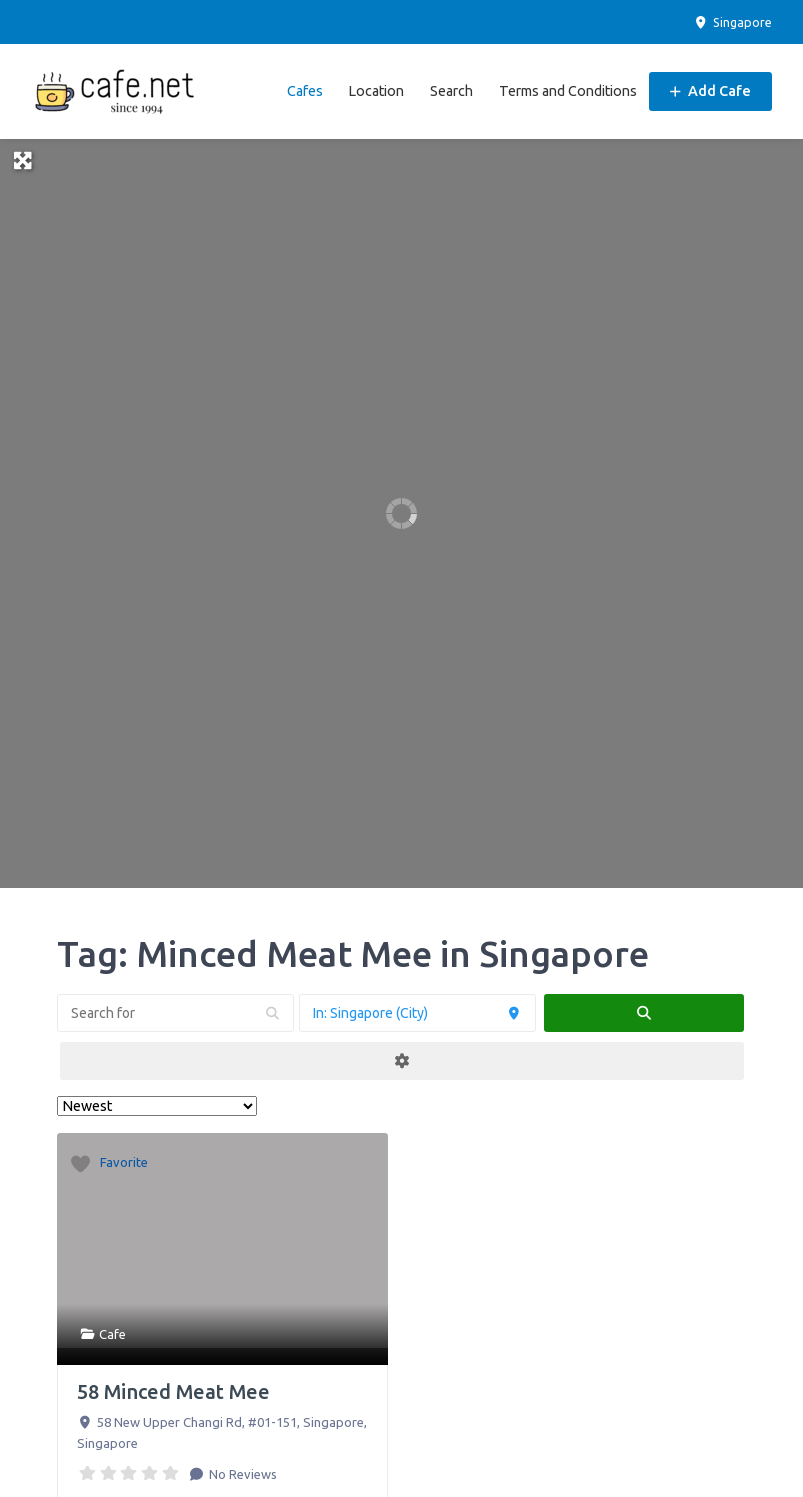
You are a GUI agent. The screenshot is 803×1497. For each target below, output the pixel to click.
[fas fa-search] (644, 1013)
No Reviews (241, 1474)
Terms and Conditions (568, 91)
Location (376, 91)
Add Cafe (710, 91)
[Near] (417, 1013)
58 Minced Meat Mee (173, 1391)
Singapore (732, 22)
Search (451, 91)
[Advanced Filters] (402, 1061)
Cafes (305, 91)
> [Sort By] (157, 1106)
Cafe (112, 1334)
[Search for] (175, 1013)
